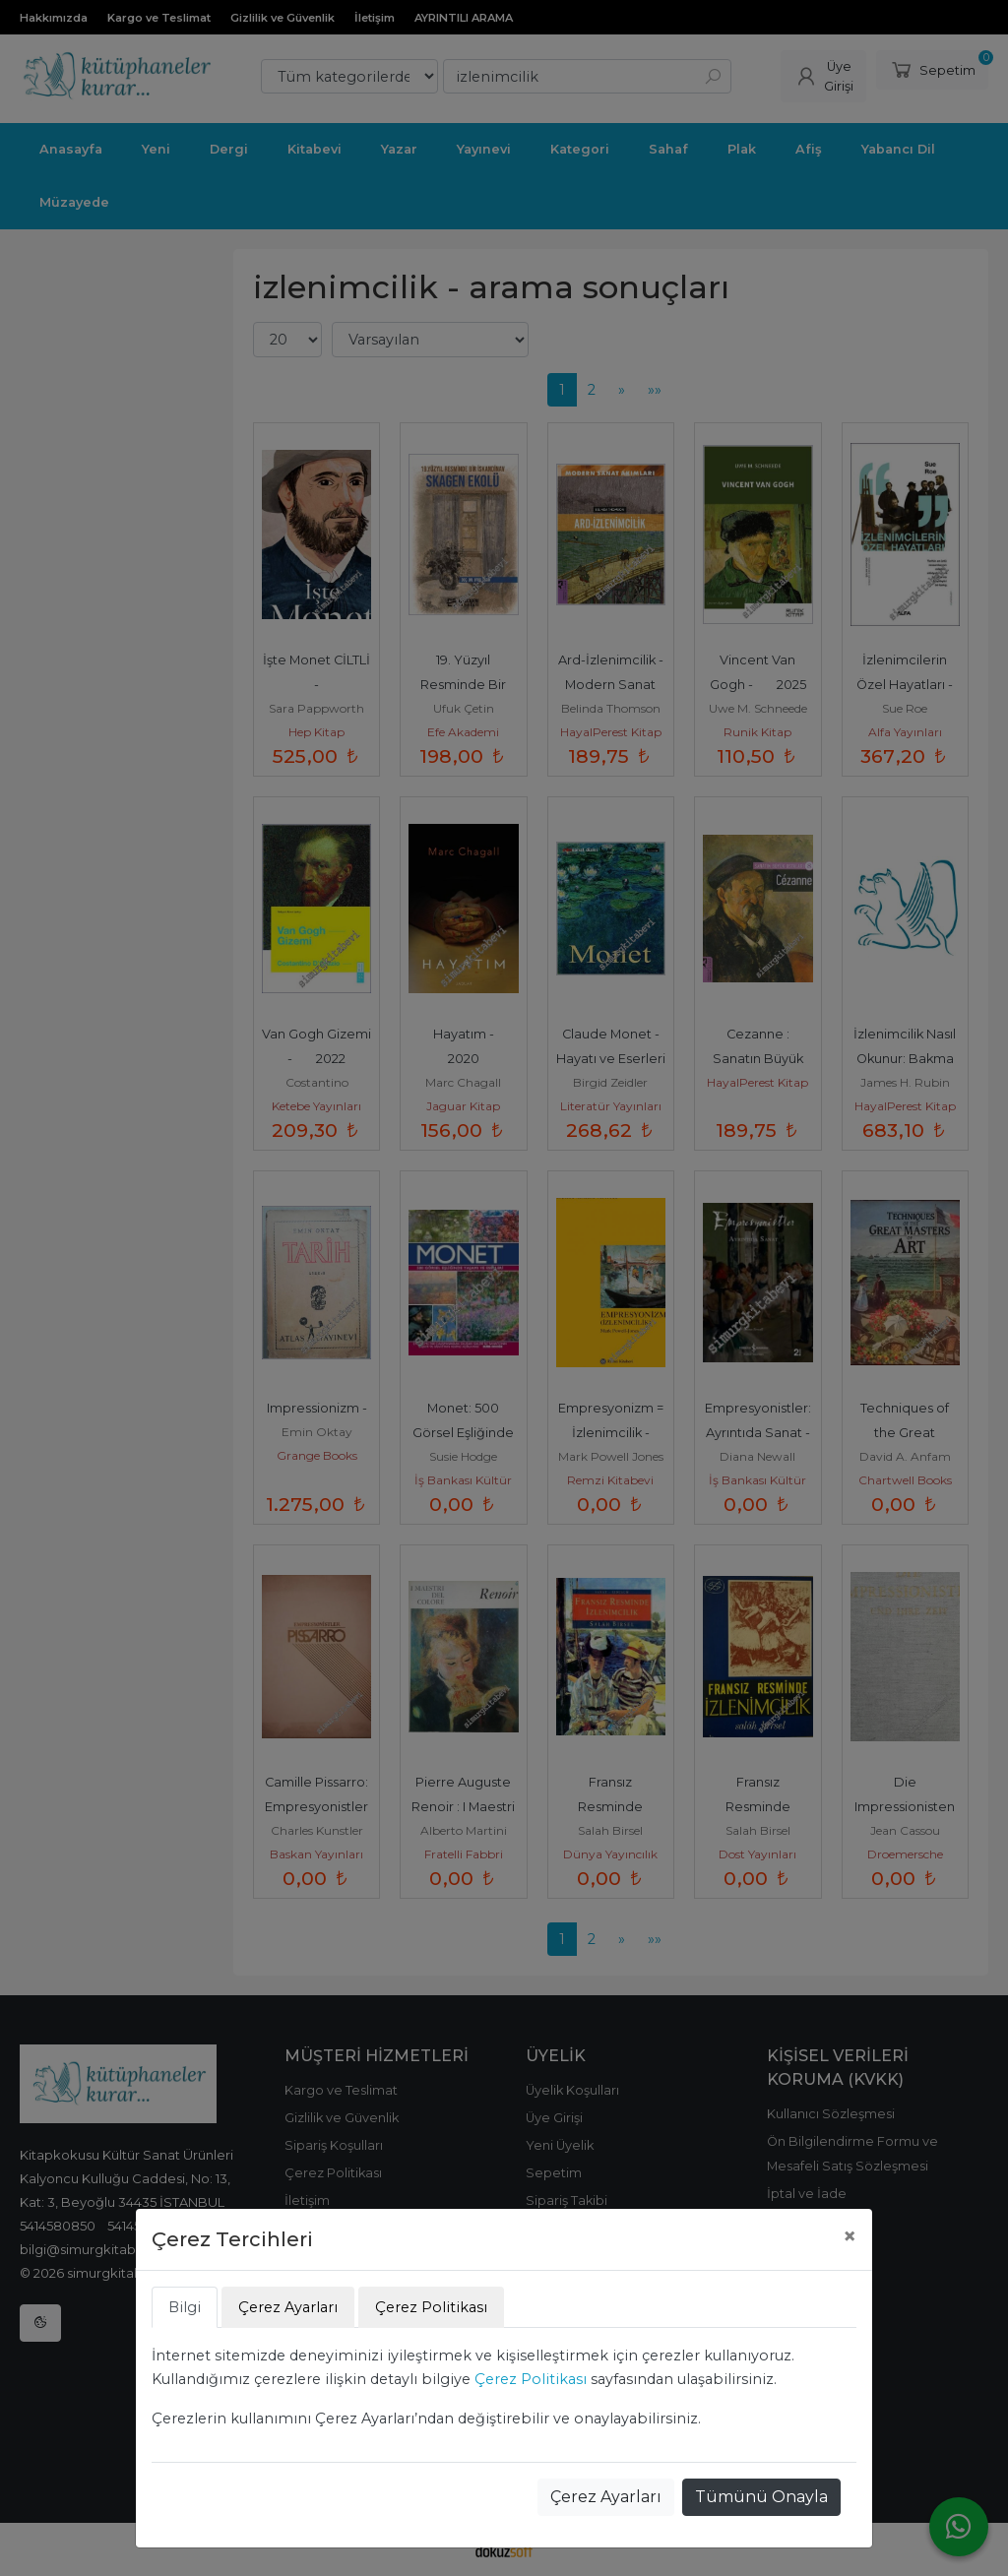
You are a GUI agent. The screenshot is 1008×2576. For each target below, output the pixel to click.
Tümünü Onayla (761, 2496)
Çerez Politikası (530, 2379)
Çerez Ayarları (606, 2496)
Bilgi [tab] (184, 2307)
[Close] (849, 2236)
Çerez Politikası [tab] (431, 2307)
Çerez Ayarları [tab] (288, 2307)
